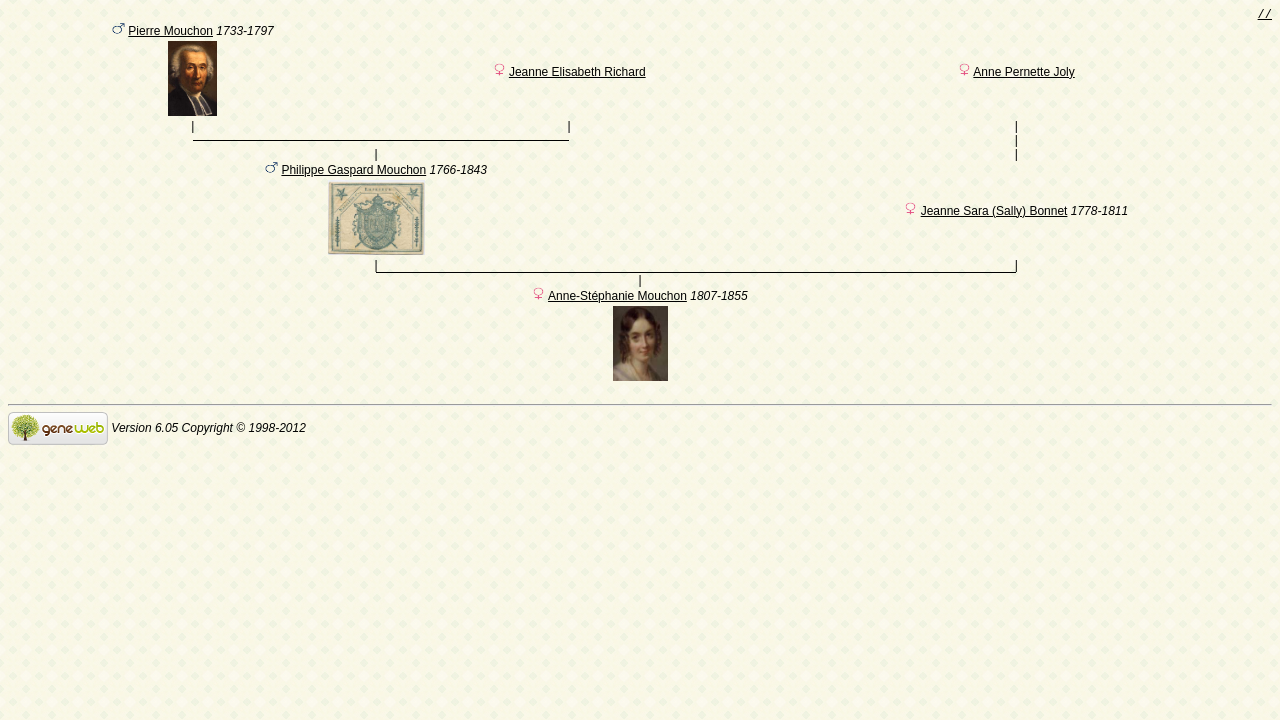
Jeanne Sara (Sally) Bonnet (994, 223)
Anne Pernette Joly (1023, 75)
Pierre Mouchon (170, 34)
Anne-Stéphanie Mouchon (617, 311)
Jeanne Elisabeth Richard (577, 75)
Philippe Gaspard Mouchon (353, 182)
